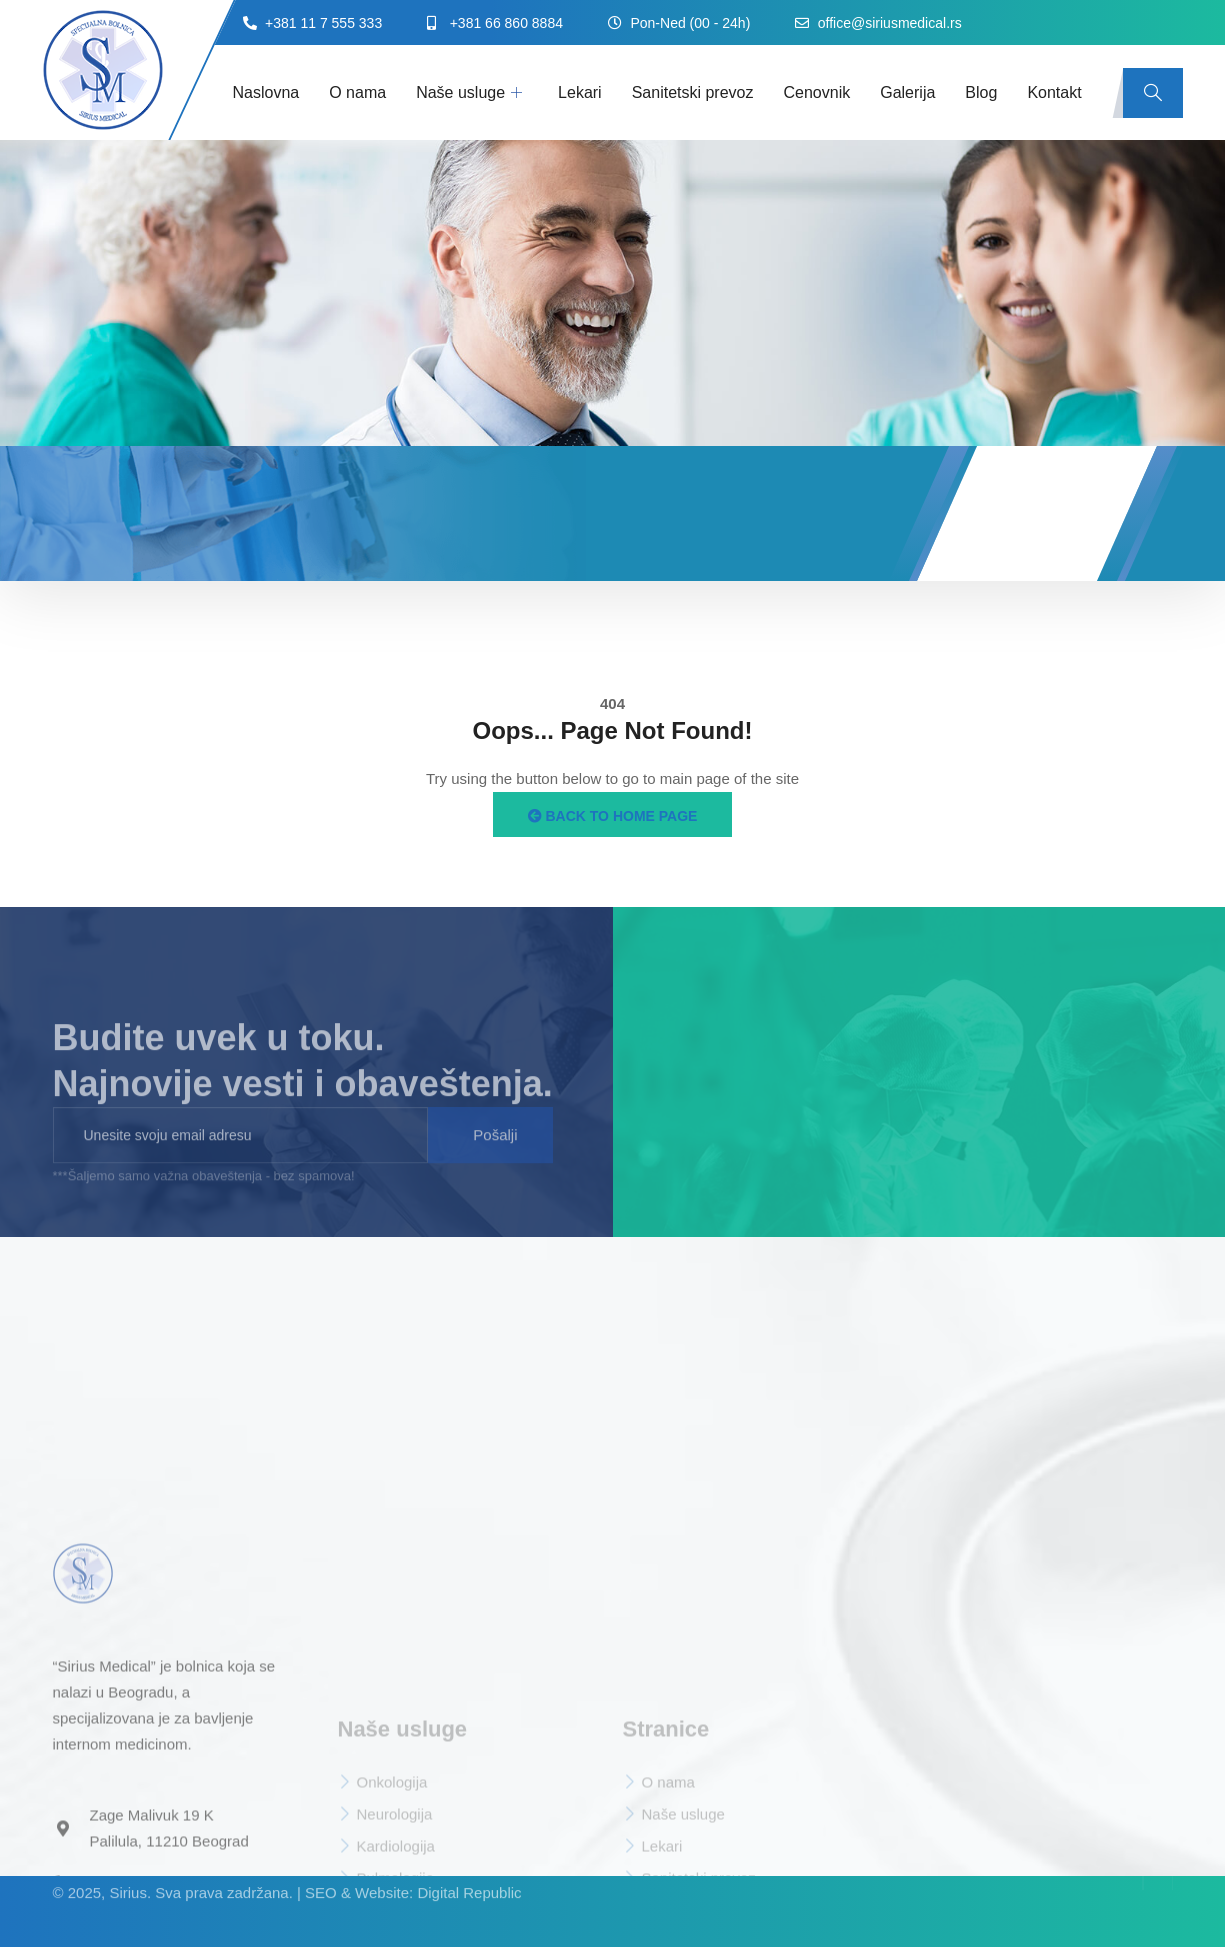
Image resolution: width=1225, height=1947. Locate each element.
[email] (241, 1155)
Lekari (580, 92)
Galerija (907, 92)
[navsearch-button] (1153, 93)
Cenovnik (817, 92)
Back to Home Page (613, 816)
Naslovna (266, 92)
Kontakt (1054, 92)
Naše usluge (469, 93)
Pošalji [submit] (495, 1154)
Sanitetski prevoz (693, 92)
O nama (357, 92)
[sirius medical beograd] (919, 1072)
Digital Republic (469, 1874)
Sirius (128, 1874)
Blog (981, 92)
